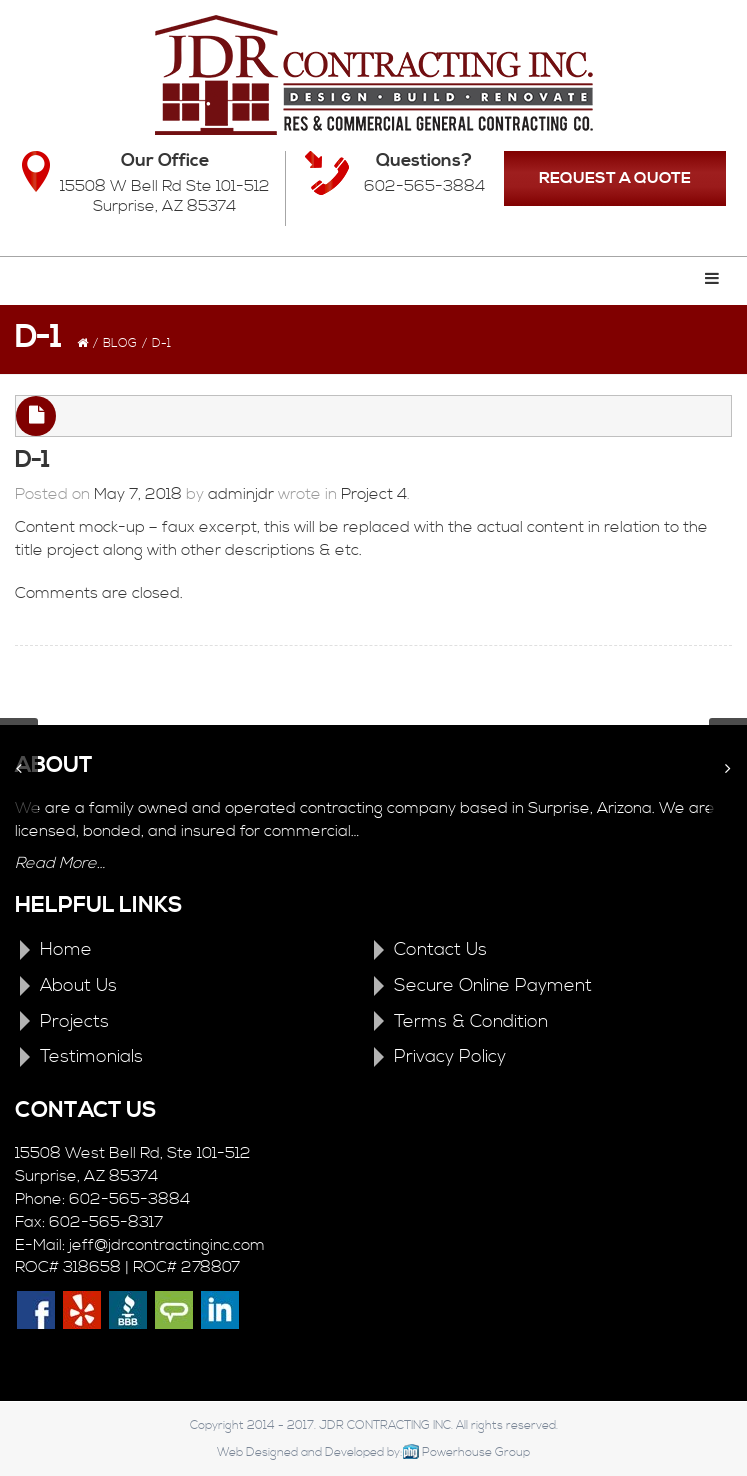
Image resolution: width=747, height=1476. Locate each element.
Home (66, 949)
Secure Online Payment (493, 985)
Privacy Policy (450, 1056)
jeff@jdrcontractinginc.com (167, 1245)
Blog (120, 343)
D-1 (32, 460)
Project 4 (374, 494)
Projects (74, 1021)
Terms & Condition (471, 1021)
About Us (78, 985)
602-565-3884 (424, 186)
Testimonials (91, 1056)
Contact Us (440, 949)
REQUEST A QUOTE (615, 178)
